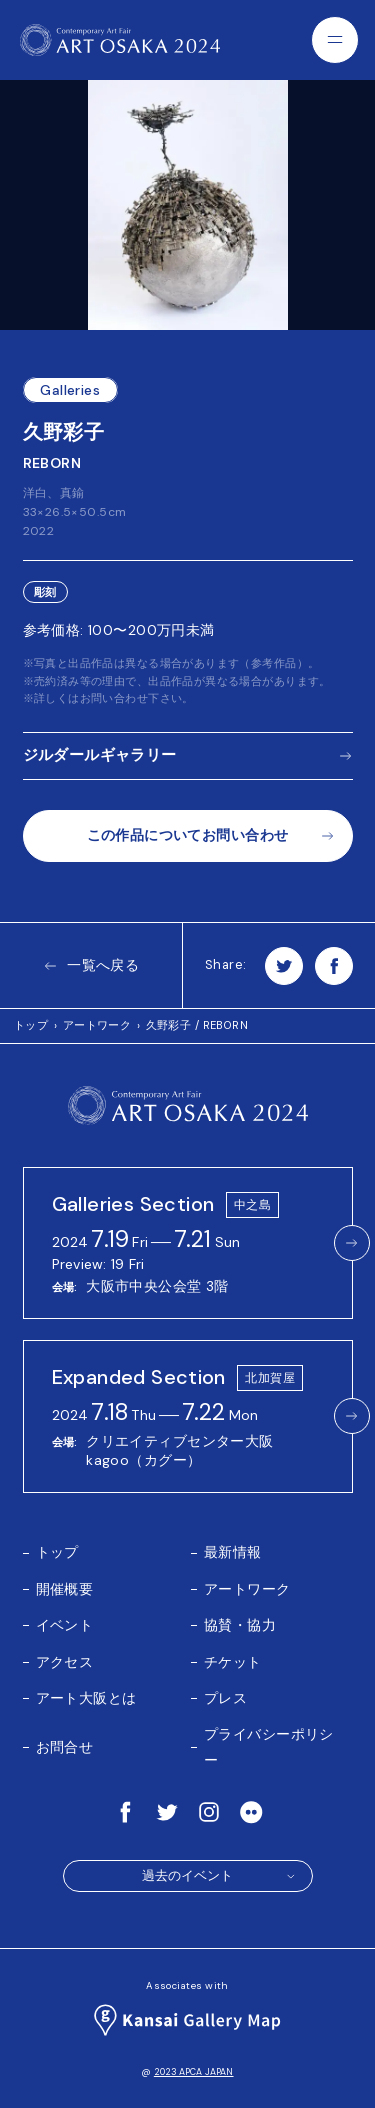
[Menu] (335, 40)
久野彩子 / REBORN (197, 1025)
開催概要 (65, 1589)
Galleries (70, 390)
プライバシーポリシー (269, 1746)
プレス (225, 1698)
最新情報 (233, 1552)
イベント (65, 1625)
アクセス (65, 1662)
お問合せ (65, 1747)
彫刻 (45, 592)
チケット (233, 1662)
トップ (31, 1025)
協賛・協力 (240, 1625)
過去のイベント (219, 1876)
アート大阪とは (86, 1698)
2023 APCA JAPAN (194, 2072)
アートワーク (97, 1025)
